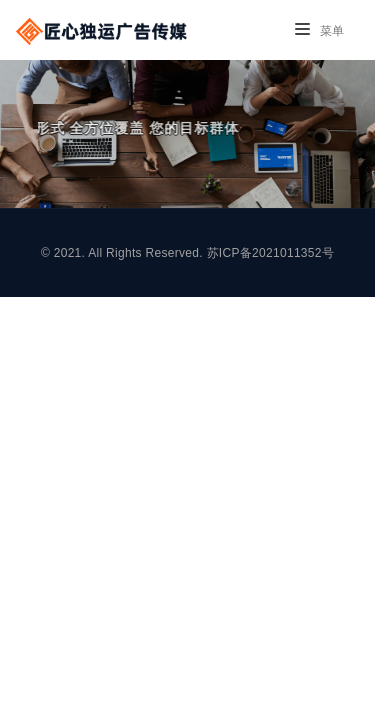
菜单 (319, 30)
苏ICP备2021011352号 (271, 253)
